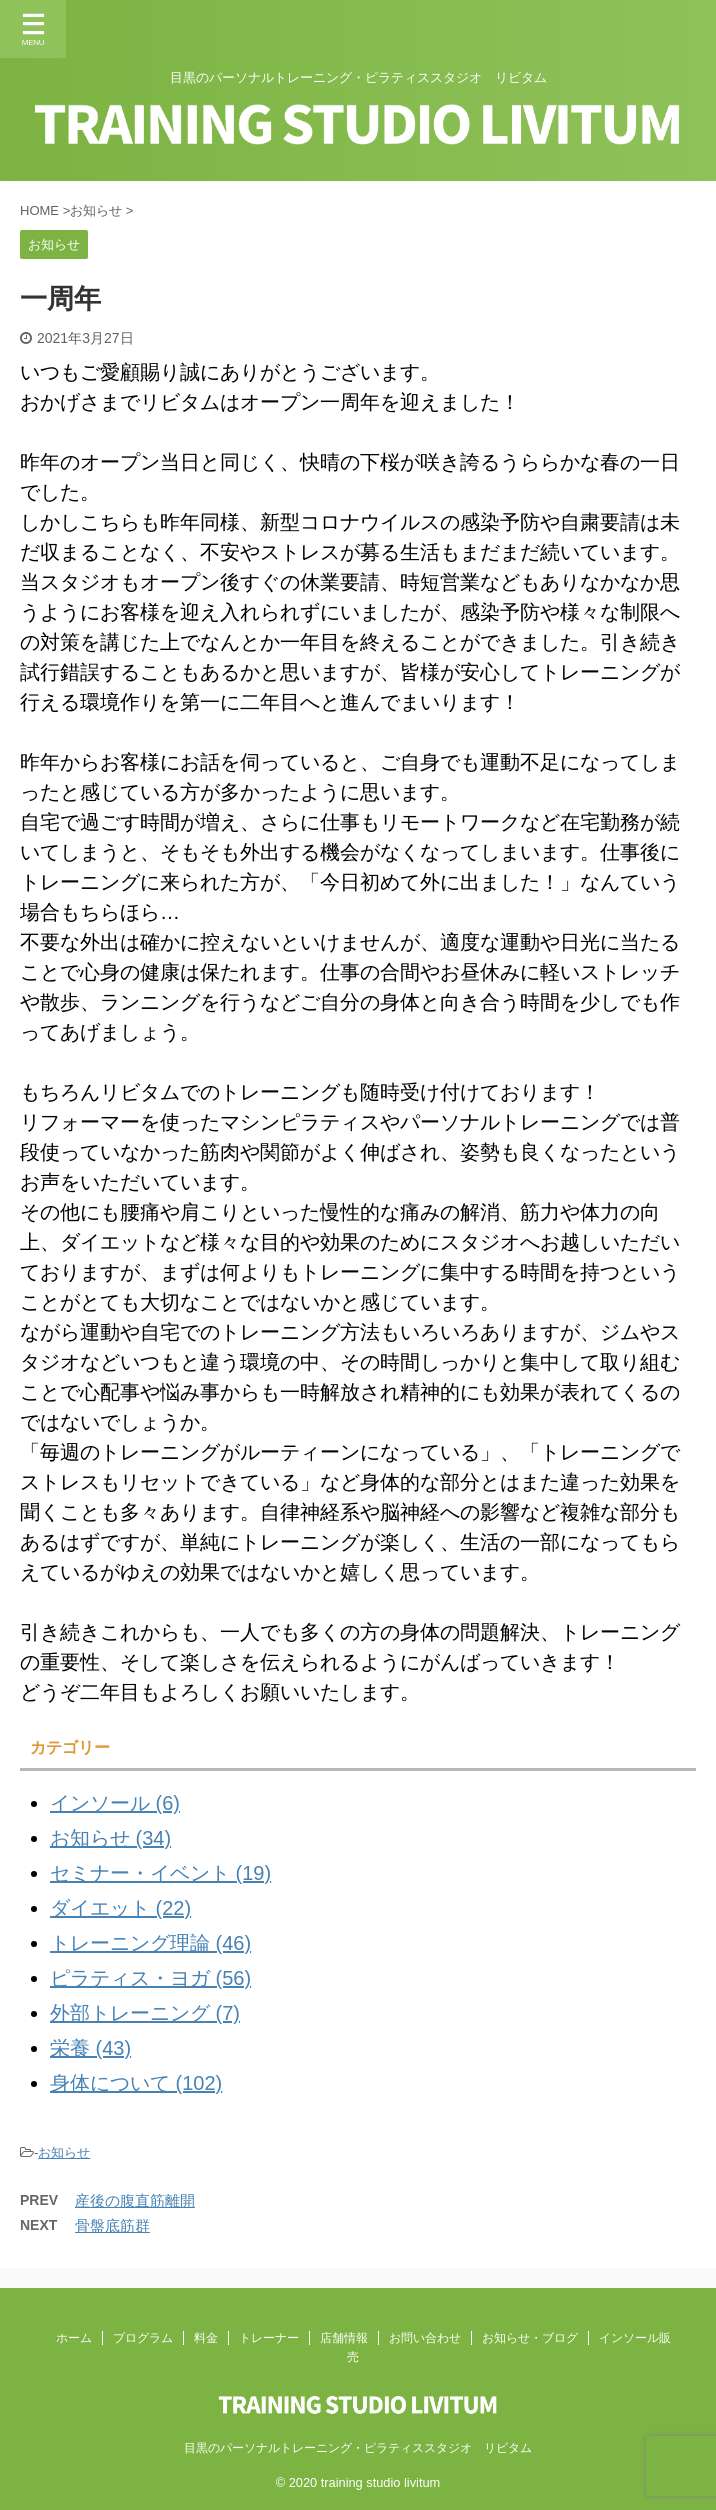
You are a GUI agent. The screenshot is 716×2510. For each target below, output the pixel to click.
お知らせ (64, 2152)
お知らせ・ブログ (530, 2338)
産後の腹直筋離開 (135, 2200)
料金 (206, 2338)
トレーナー (269, 2338)
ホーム (74, 2338)
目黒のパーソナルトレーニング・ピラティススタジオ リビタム (358, 2448)
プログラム (143, 2338)
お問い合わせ (425, 2338)
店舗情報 (344, 2338)
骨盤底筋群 (112, 2225)
